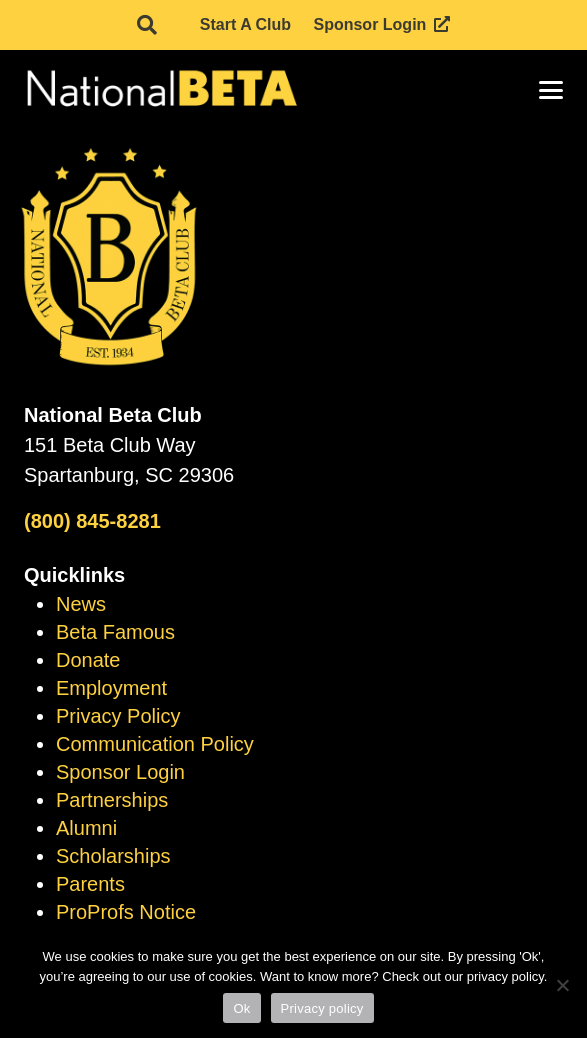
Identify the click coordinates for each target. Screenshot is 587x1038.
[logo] (160, 90)
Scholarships (113, 856)
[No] (562, 985)
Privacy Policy (118, 716)
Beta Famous (115, 632)
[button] (147, 25)
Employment (111, 688)
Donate (88, 660)
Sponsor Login (120, 772)
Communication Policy (155, 744)
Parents (90, 884)
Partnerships (112, 800)
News (81, 604)
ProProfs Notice (126, 912)
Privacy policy (322, 1008)
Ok (241, 1008)
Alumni (86, 828)
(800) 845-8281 (92, 521)
